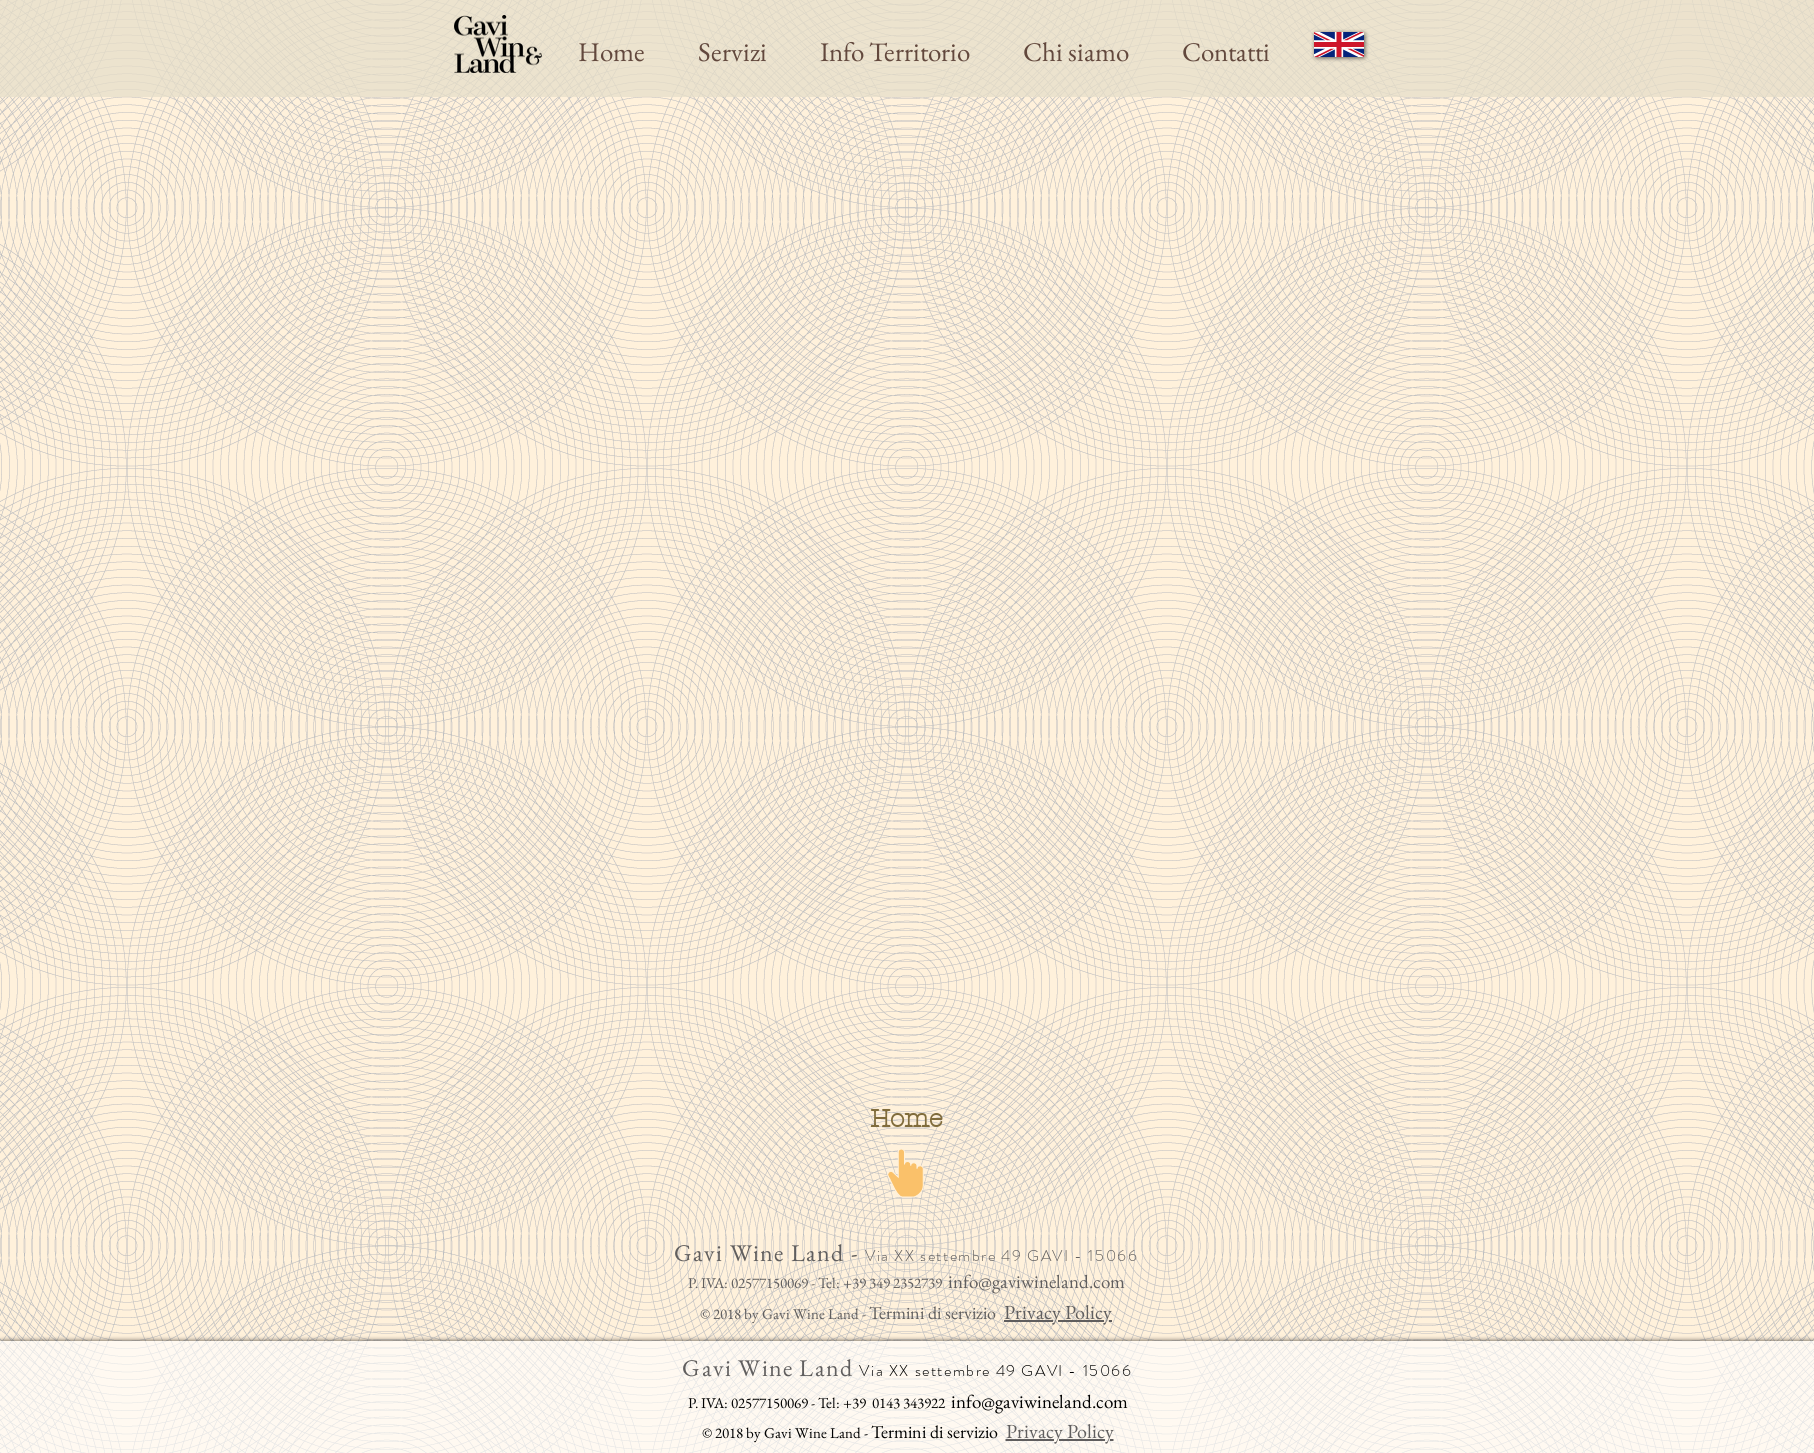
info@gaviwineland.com (1036, 1281)
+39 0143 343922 (894, 1402)
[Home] (906, 1119)
